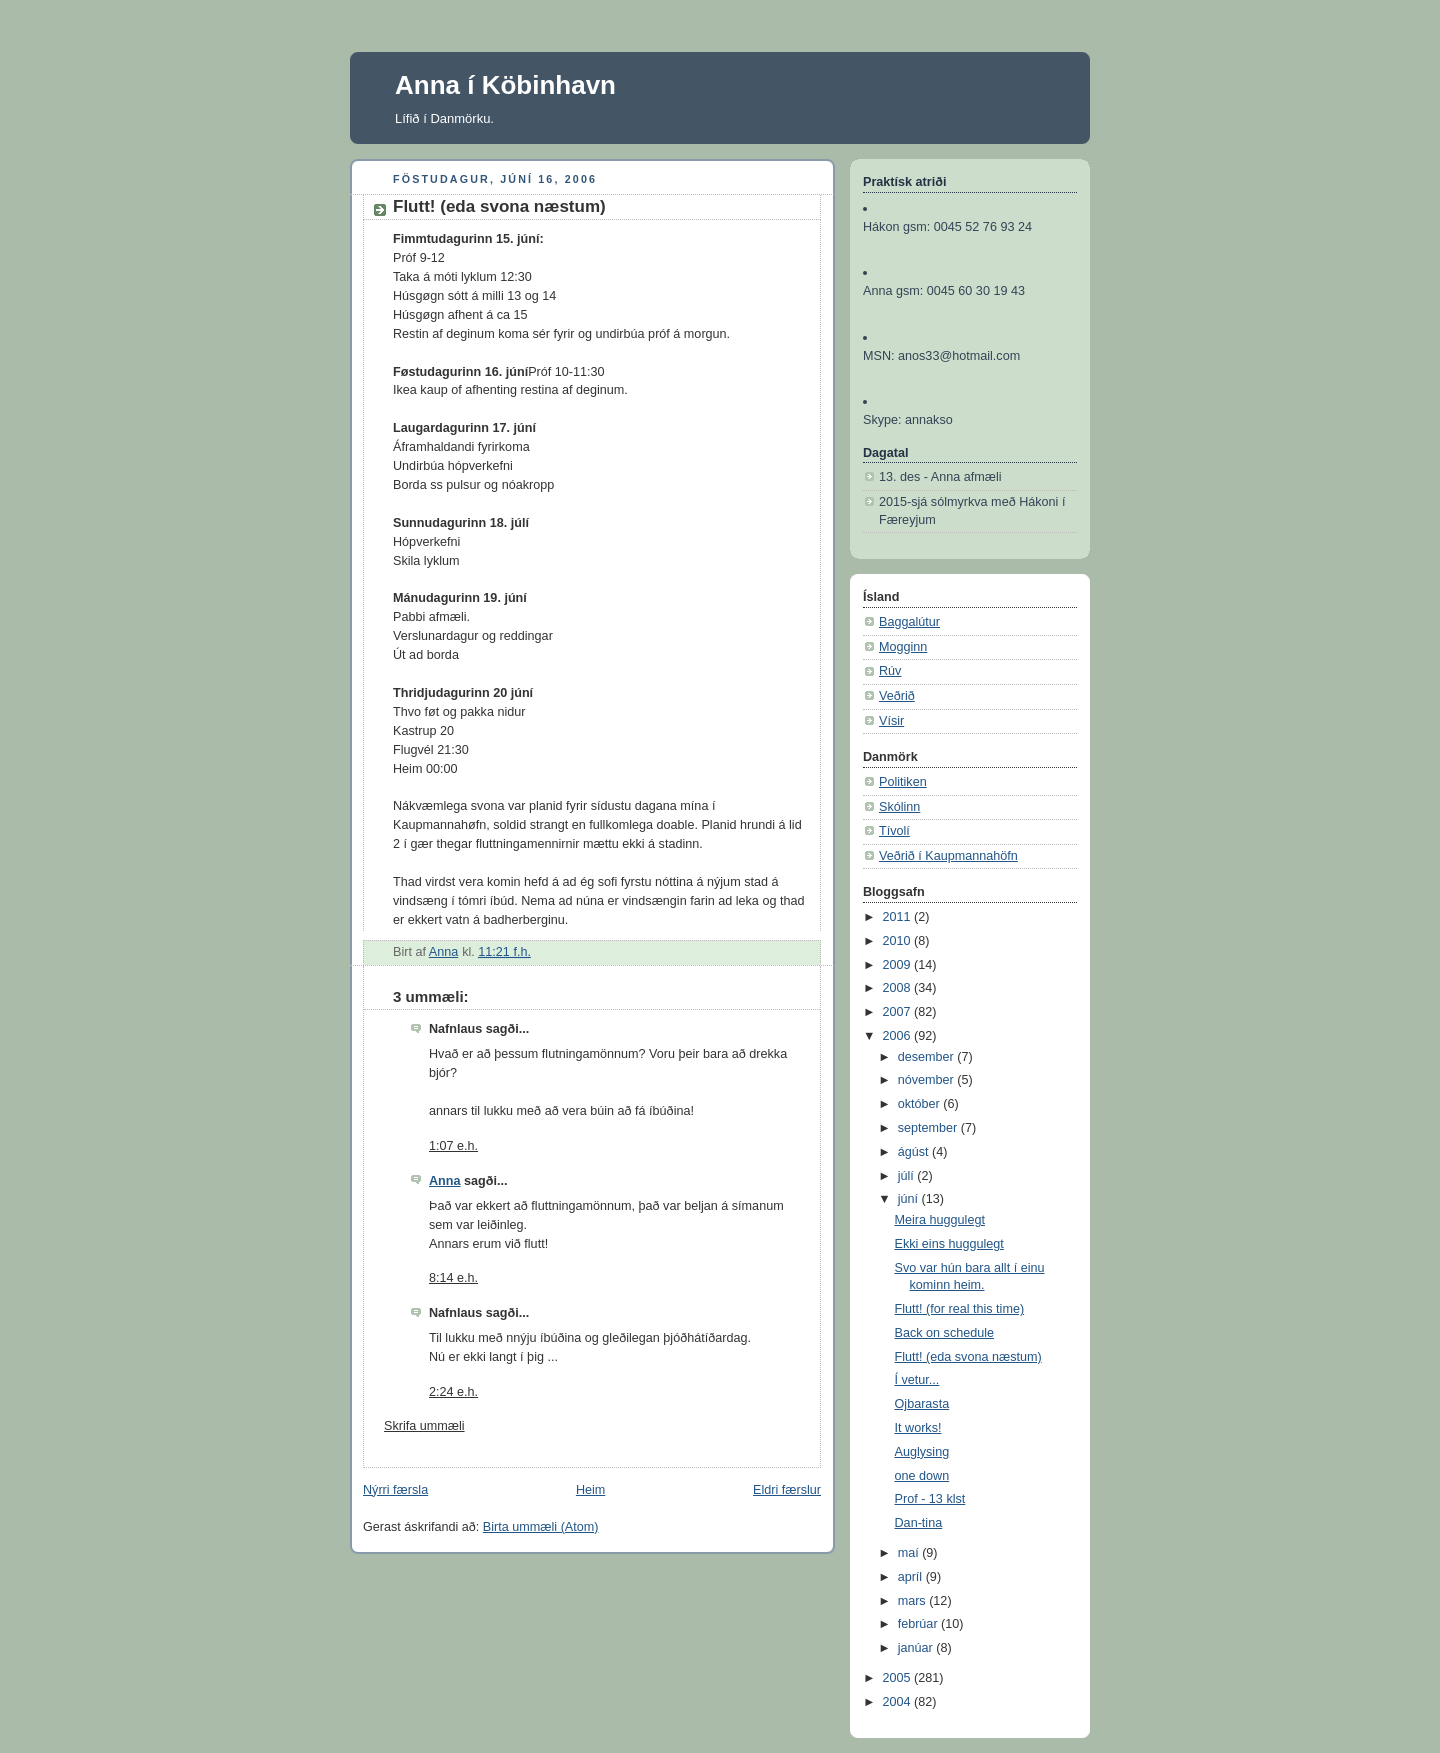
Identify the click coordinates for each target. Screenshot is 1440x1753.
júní (910, 1199)
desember (928, 1057)
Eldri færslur (787, 1490)
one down (922, 1476)
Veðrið (897, 696)
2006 (899, 1036)
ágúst (915, 1152)
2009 (899, 965)
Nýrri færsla (395, 1490)
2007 (899, 1012)
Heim (590, 1490)
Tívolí (894, 831)
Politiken (903, 782)
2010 (899, 941)
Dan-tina (919, 1523)
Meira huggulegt (940, 1220)
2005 (899, 1678)
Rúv (890, 671)
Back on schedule (945, 1333)
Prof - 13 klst (930, 1499)
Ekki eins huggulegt (949, 1244)
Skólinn (899, 807)
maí (910, 1553)
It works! (918, 1428)
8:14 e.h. (453, 1278)
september (929, 1128)
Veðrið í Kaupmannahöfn (948, 856)
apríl (912, 1577)
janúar (917, 1648)
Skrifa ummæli (424, 1426)
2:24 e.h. (453, 1392)
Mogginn (903, 647)
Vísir (891, 721)
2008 (899, 988)
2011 (899, 917)
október (921, 1104)
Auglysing (922, 1452)
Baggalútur (909, 622)
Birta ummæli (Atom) (541, 1527)
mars (914, 1601)
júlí (908, 1176)
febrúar (919, 1624)
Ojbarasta (922, 1404)
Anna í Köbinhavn (505, 85)
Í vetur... (917, 1380)
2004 (899, 1702)
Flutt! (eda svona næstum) (968, 1357)
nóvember (928, 1080)
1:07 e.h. (453, 1146)
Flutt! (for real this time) (960, 1309)
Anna (445, 1181)
